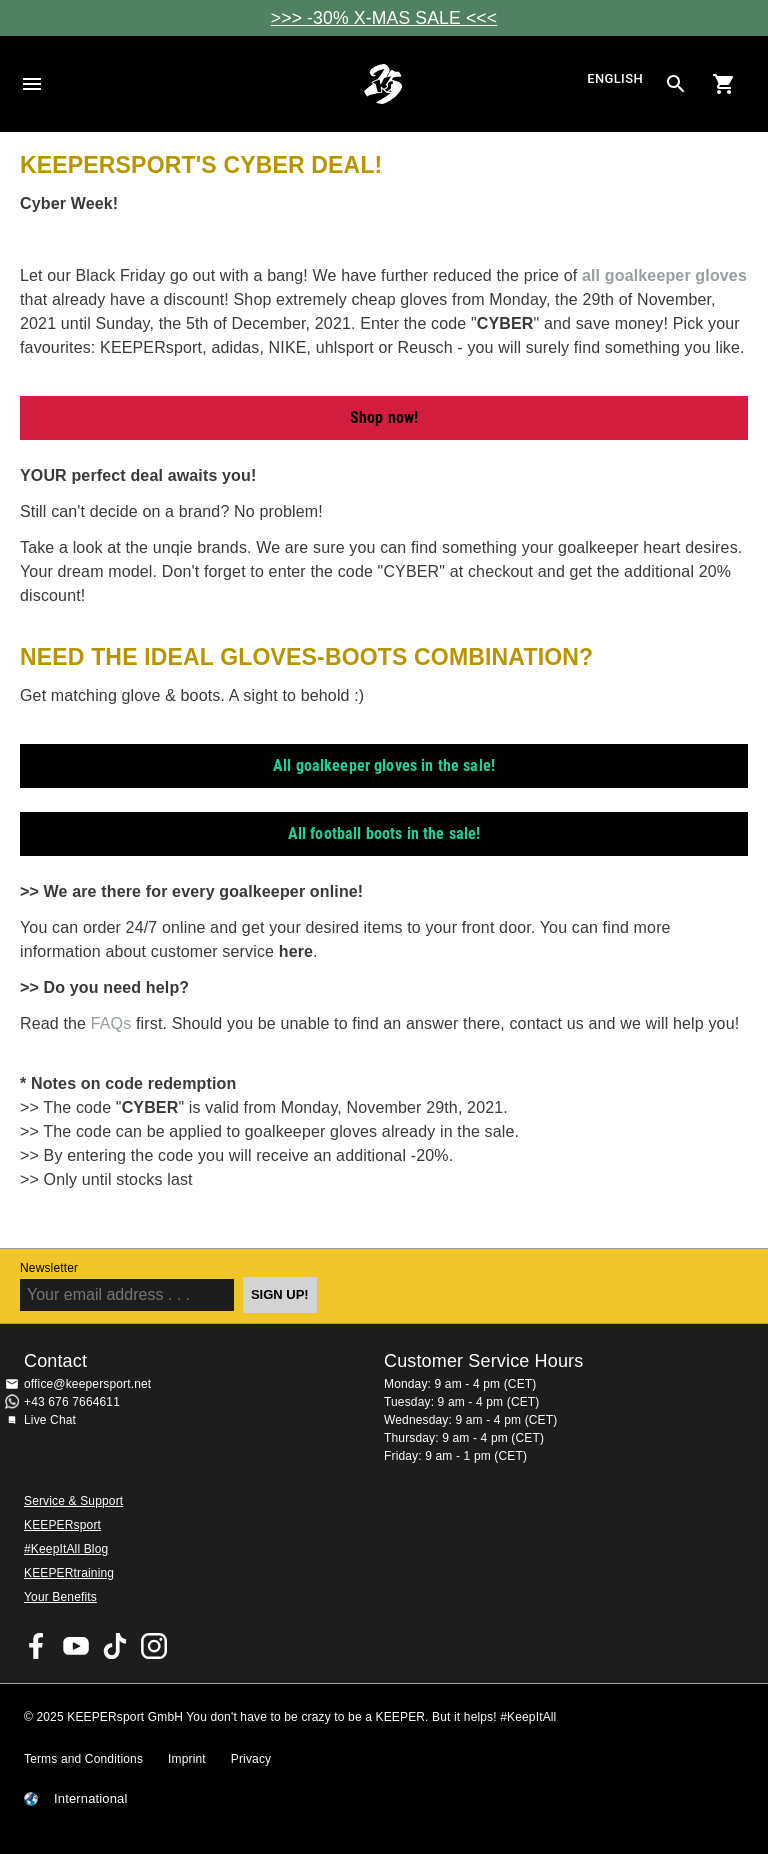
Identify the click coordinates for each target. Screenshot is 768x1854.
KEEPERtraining (69, 1573)
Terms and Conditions (83, 1759)
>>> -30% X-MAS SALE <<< (384, 18)
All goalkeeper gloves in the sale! (384, 765)
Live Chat (50, 1420)
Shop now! (384, 417)
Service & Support (73, 1501)
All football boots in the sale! (384, 833)
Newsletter (49, 1268)
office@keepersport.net (87, 1384)
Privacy (251, 1759)
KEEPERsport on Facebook (37, 1646)
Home (383, 84)
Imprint (187, 1759)
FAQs (113, 1023)
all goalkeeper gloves (664, 275)
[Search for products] (676, 84)
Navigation (32, 84)
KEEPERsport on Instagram (154, 1646)
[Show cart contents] (724, 84)
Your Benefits (60, 1597)
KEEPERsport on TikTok (115, 1646)
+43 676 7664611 (72, 1402)
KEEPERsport (62, 1525)
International (91, 1799)
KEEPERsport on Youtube (76, 1646)
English (615, 79)
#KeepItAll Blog (66, 1549)
